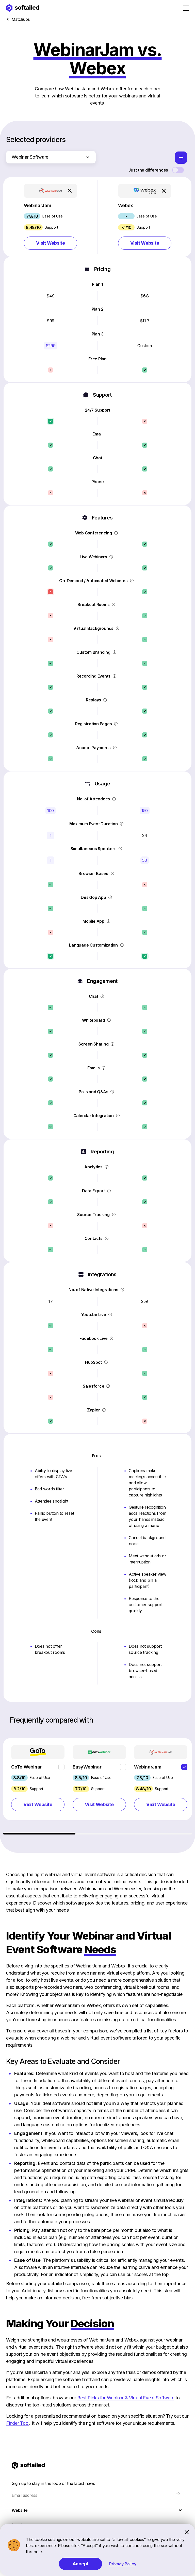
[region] (97, 1786)
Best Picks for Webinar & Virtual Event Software (125, 2397)
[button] (51, 217)
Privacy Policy (122, 2563)
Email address (24, 2495)
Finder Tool (17, 2423)
